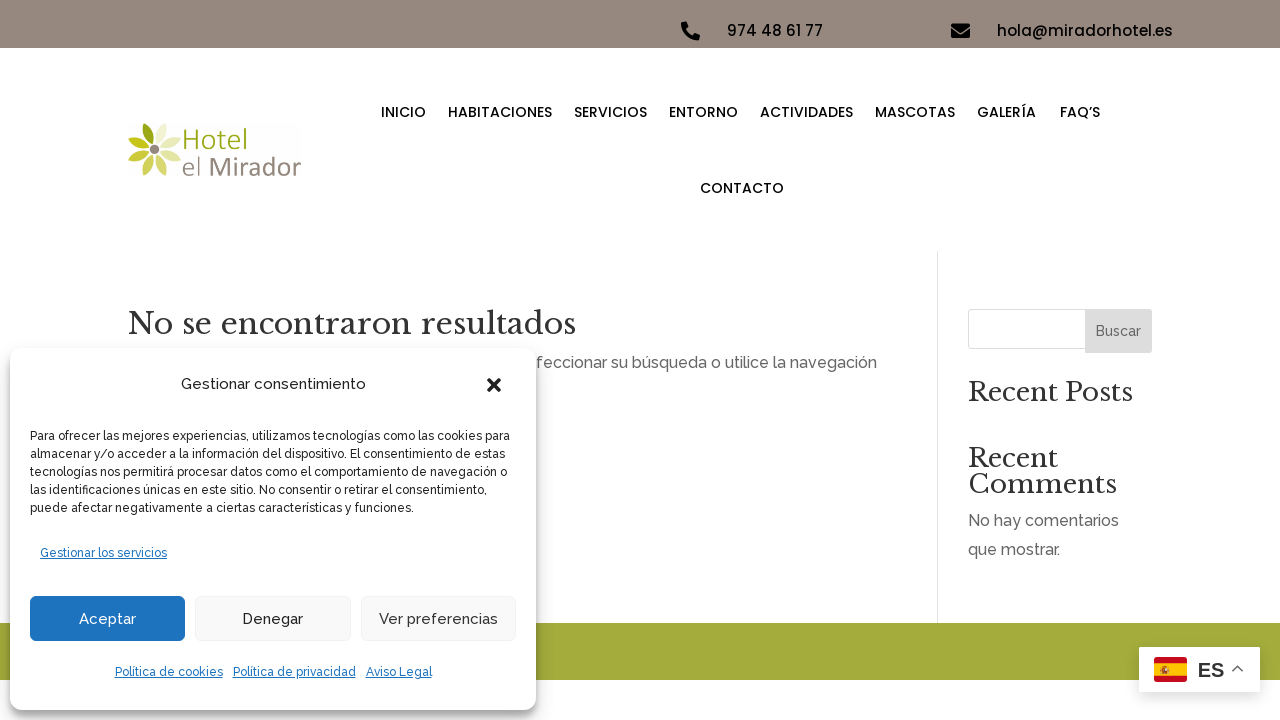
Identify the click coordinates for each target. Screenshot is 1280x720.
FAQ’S (1080, 112)
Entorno (703, 112)
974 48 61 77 (775, 30)
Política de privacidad (294, 672)
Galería (1006, 112)
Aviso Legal (399, 672)
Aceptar (107, 619)
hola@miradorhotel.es (1085, 30)
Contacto (742, 188)
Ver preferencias (438, 619)
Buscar (1118, 331)
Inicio (403, 112)
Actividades (806, 112)
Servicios (610, 112)
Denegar (272, 619)
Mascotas (915, 112)
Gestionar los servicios (103, 553)
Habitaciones (500, 112)
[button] (494, 385)
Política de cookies (169, 672)
